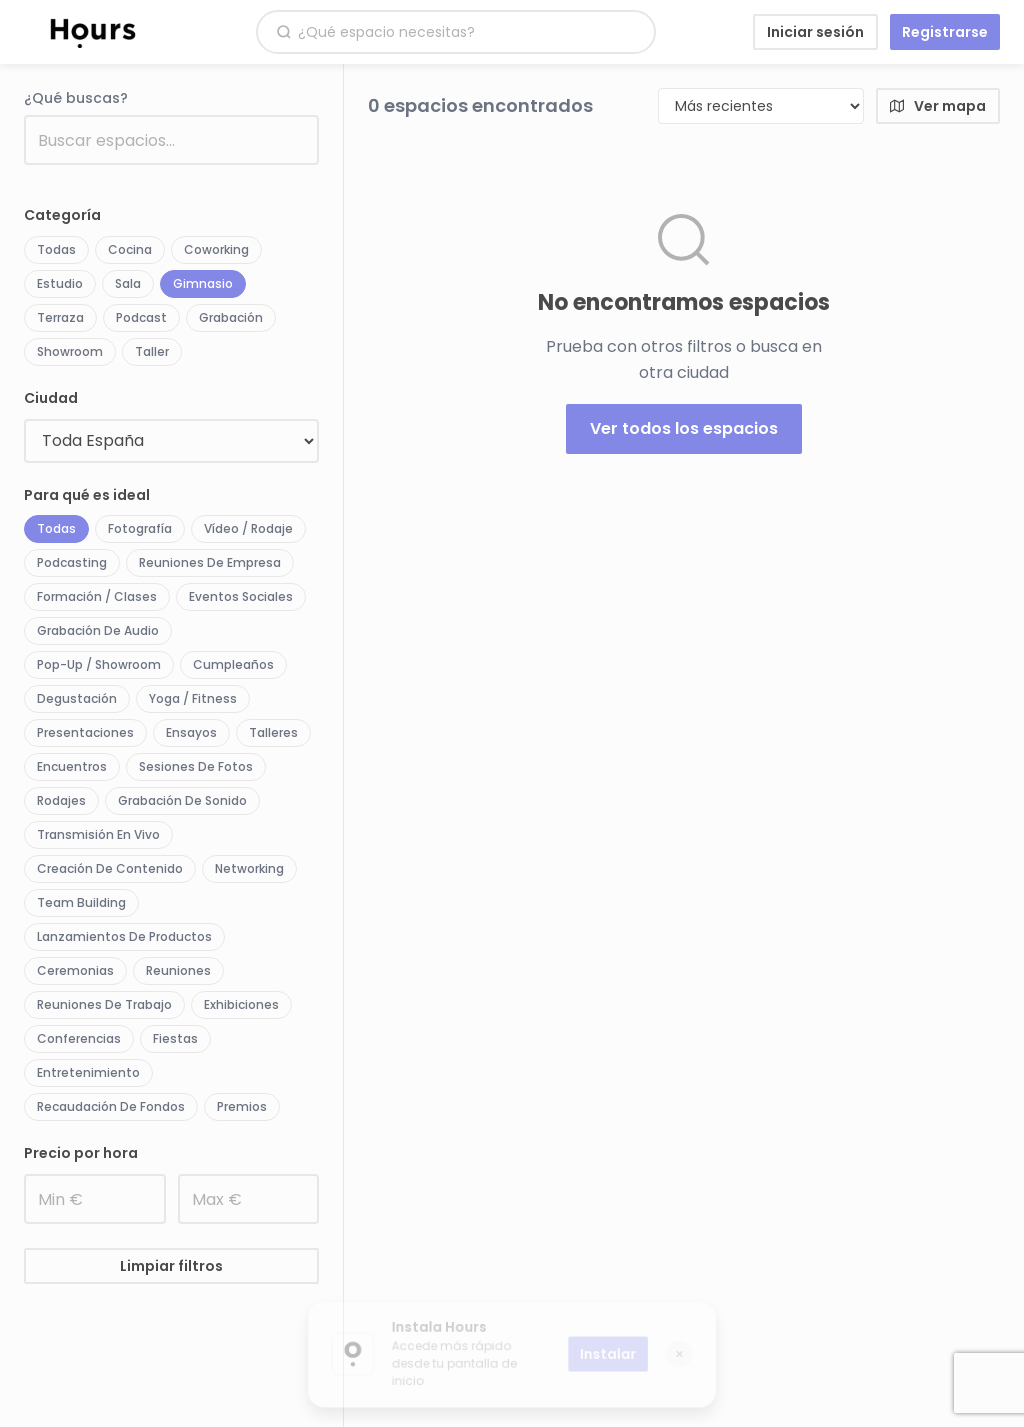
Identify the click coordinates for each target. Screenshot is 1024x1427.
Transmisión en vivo (98, 834)
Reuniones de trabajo (104, 1004)
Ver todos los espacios (684, 428)
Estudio (60, 283)
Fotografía (140, 528)
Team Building (81, 902)
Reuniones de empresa (210, 562)
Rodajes (61, 800)
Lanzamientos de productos (124, 936)
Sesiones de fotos (196, 766)
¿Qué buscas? (76, 98)
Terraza (60, 317)
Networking (249, 868)
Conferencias (79, 1038)
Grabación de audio (98, 630)
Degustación (77, 698)
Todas (56, 249)
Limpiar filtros (171, 1266)
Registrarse (945, 32)
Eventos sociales (241, 596)
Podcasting (72, 562)
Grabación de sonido (182, 800)
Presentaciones (85, 732)
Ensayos (191, 732)
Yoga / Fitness (193, 698)
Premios (242, 1106)
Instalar (611, 1354)
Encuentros (72, 766)
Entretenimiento (88, 1072)
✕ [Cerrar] (684, 1354)
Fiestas (175, 1038)
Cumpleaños (233, 664)
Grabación (231, 317)
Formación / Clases (97, 596)
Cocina (130, 249)
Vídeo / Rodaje (248, 528)
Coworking (216, 249)
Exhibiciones (241, 1004)
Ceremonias (75, 970)
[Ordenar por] (761, 106)
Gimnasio (203, 283)
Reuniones (178, 970)
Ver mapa (938, 106)
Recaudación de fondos (111, 1106)
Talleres (273, 732)
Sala (128, 283)
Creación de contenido (110, 868)
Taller (152, 351)
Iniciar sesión (815, 32)
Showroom (70, 351)
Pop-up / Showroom (99, 664)
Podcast (141, 317)
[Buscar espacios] (467, 32)
